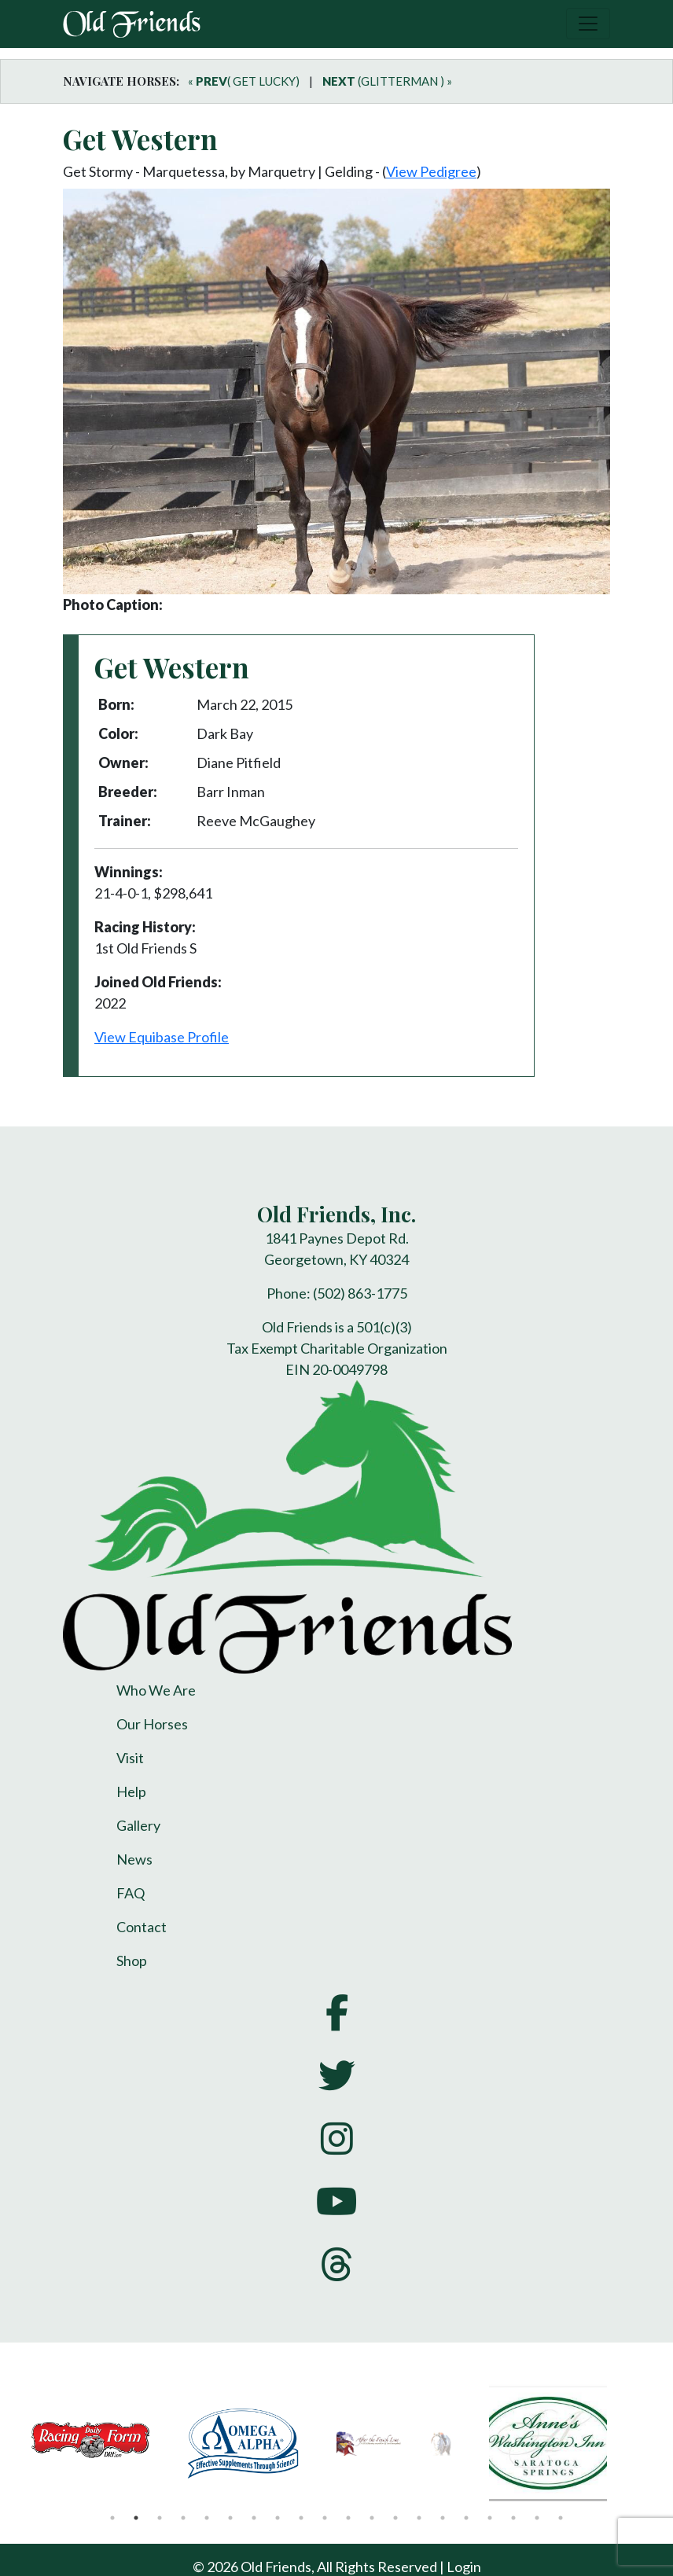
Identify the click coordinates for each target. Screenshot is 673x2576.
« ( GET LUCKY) (244, 81)
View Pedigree (431, 171)
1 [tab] (112, 2518)
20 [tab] (560, 2518)
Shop (131, 1960)
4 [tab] (183, 2518)
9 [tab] (301, 2518)
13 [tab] (395, 2518)
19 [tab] (537, 2518)
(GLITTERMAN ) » (387, 81)
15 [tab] (443, 2518)
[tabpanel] (107, 2443)
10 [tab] (325, 2518)
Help (131, 1791)
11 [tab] (348, 2518)
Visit (130, 1757)
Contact (141, 1926)
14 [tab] (419, 2518)
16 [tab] (466, 2518)
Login (464, 2566)
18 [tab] (513, 2518)
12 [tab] (372, 2518)
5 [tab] (207, 2518)
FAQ (130, 1893)
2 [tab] (136, 2518)
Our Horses (152, 1724)
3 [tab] (159, 2518)
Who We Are (156, 1690)
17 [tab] (490, 2518)
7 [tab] (254, 2518)
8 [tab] (277, 2518)
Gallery (138, 1825)
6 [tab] (230, 2518)
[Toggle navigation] (588, 23)
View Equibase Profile (161, 1036)
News (134, 1859)
